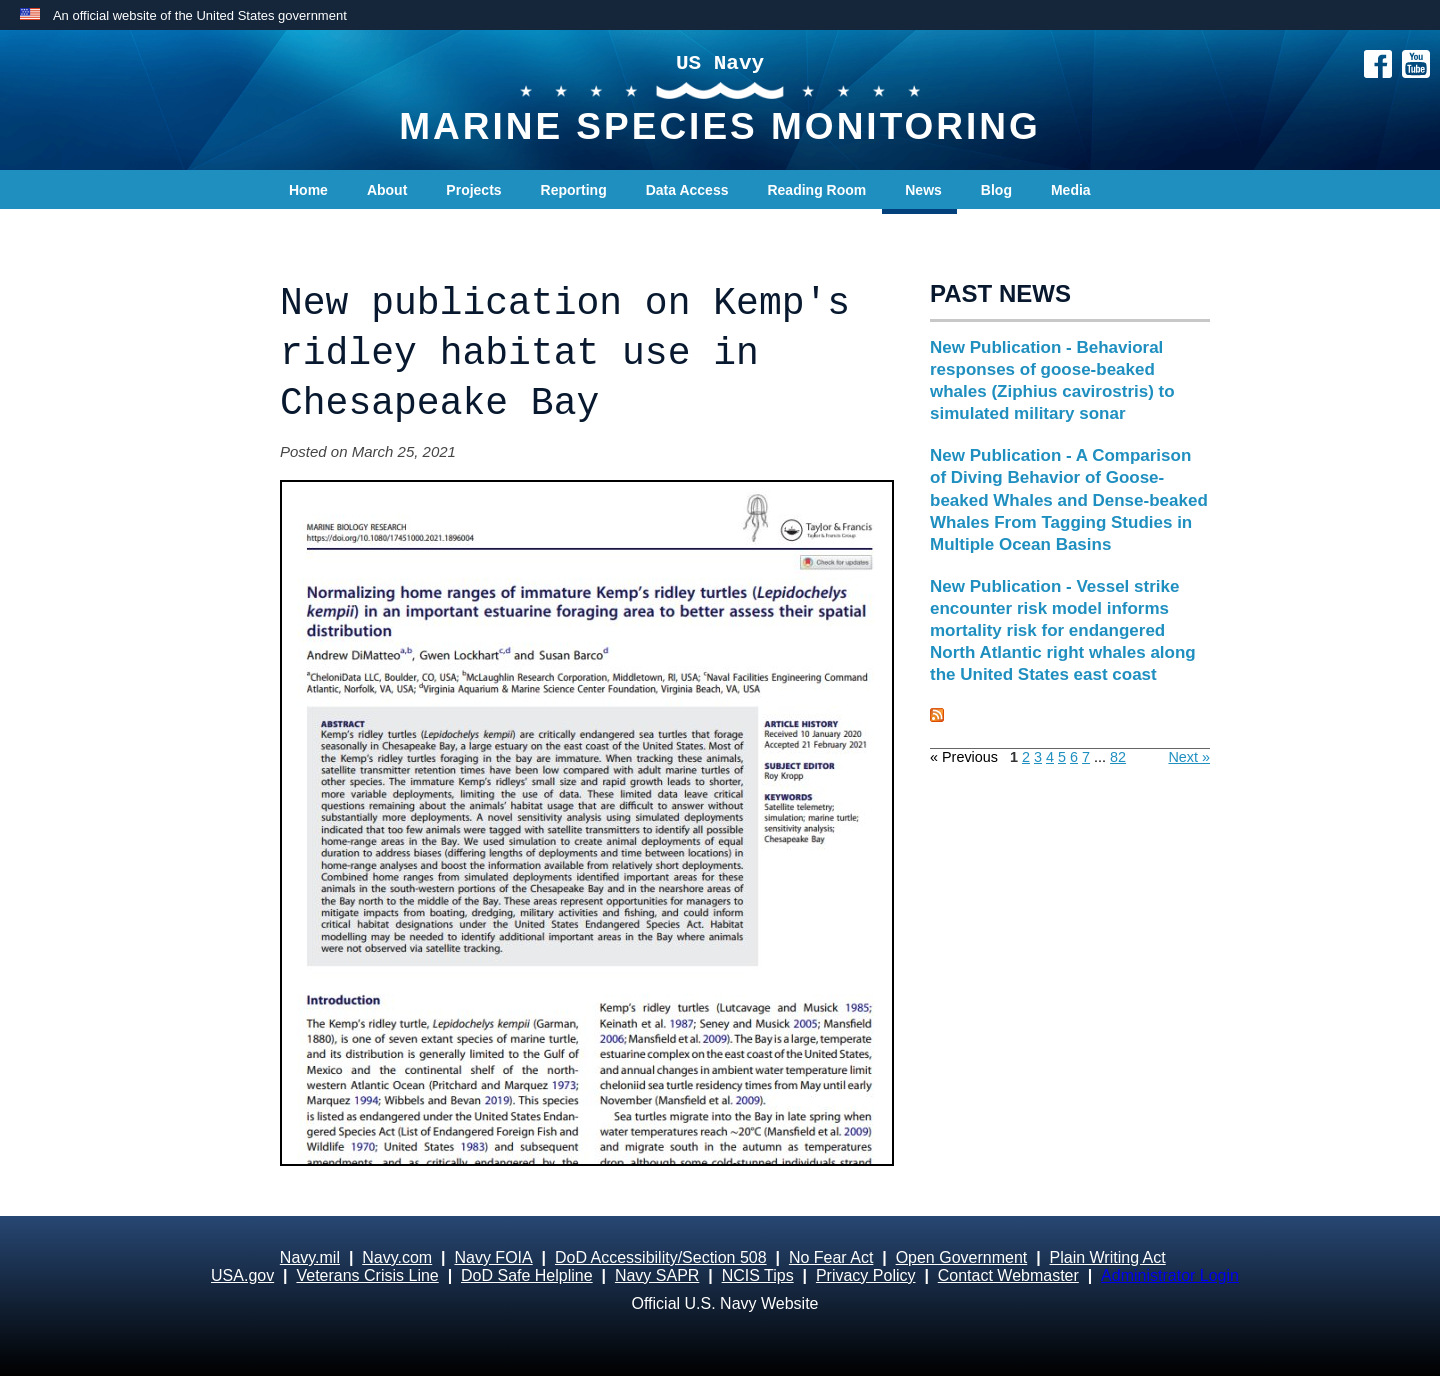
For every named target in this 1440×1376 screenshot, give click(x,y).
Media (1071, 190)
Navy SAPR (657, 1275)
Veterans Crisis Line (367, 1275)
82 (1118, 757)
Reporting (574, 190)
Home (308, 190)
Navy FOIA (493, 1257)
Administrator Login (1170, 1275)
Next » (1189, 757)
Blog (996, 190)
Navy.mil (310, 1257)
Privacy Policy (866, 1275)
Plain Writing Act (1108, 1257)
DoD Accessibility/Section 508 (661, 1257)
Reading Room (816, 190)
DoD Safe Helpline (527, 1275)
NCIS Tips (758, 1275)
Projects (473, 190)
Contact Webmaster (1008, 1275)
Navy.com (397, 1257)
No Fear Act (831, 1257)
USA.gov (242, 1275)
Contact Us (326, 230)
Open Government (962, 1257)
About (387, 190)
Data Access (687, 190)
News (923, 190)
